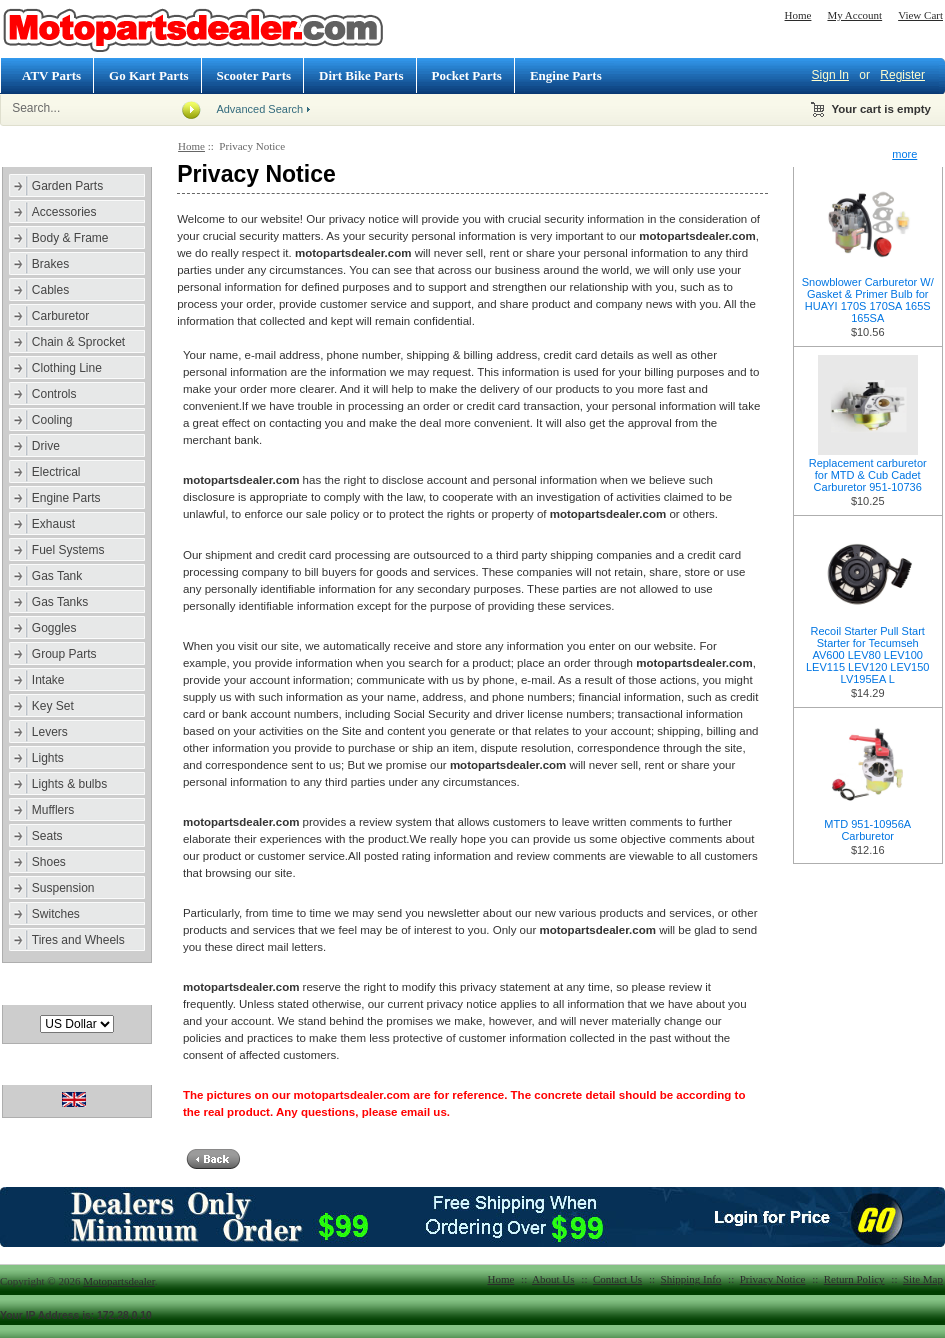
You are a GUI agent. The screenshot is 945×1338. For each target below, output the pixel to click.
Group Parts (64, 654)
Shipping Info (691, 1279)
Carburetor (60, 316)
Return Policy (854, 1279)
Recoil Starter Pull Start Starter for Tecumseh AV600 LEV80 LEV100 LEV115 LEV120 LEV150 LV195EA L (868, 655)
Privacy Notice (773, 1279)
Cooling (52, 420)
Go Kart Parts (148, 75)
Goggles (54, 628)
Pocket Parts (467, 75)
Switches (56, 914)
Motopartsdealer (118, 1281)
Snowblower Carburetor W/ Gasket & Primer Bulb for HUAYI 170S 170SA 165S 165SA (868, 300)
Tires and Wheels (78, 940)
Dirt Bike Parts (361, 75)
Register (902, 75)
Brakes (50, 264)
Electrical (56, 472)
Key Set (53, 706)
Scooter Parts (254, 75)
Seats (47, 836)
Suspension (63, 888)
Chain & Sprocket (78, 342)
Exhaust (53, 524)
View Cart (920, 15)
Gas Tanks (60, 602)
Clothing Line (67, 368)
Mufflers (53, 810)
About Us (553, 1279)
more (904, 154)
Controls (54, 394)
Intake (48, 680)
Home (798, 15)
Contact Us (617, 1279)
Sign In (830, 75)
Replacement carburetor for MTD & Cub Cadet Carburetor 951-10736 (868, 475)
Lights (48, 758)
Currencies (44, 992)
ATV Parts (51, 75)
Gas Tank (57, 576)
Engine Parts (566, 75)
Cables (50, 290)
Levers (50, 732)
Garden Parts (67, 186)
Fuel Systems (68, 550)
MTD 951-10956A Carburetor (867, 830)
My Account (854, 15)
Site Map (923, 1279)
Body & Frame (70, 238)
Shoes (49, 862)
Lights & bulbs (69, 784)
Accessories (64, 212)
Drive (46, 446)
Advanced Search (259, 109)
